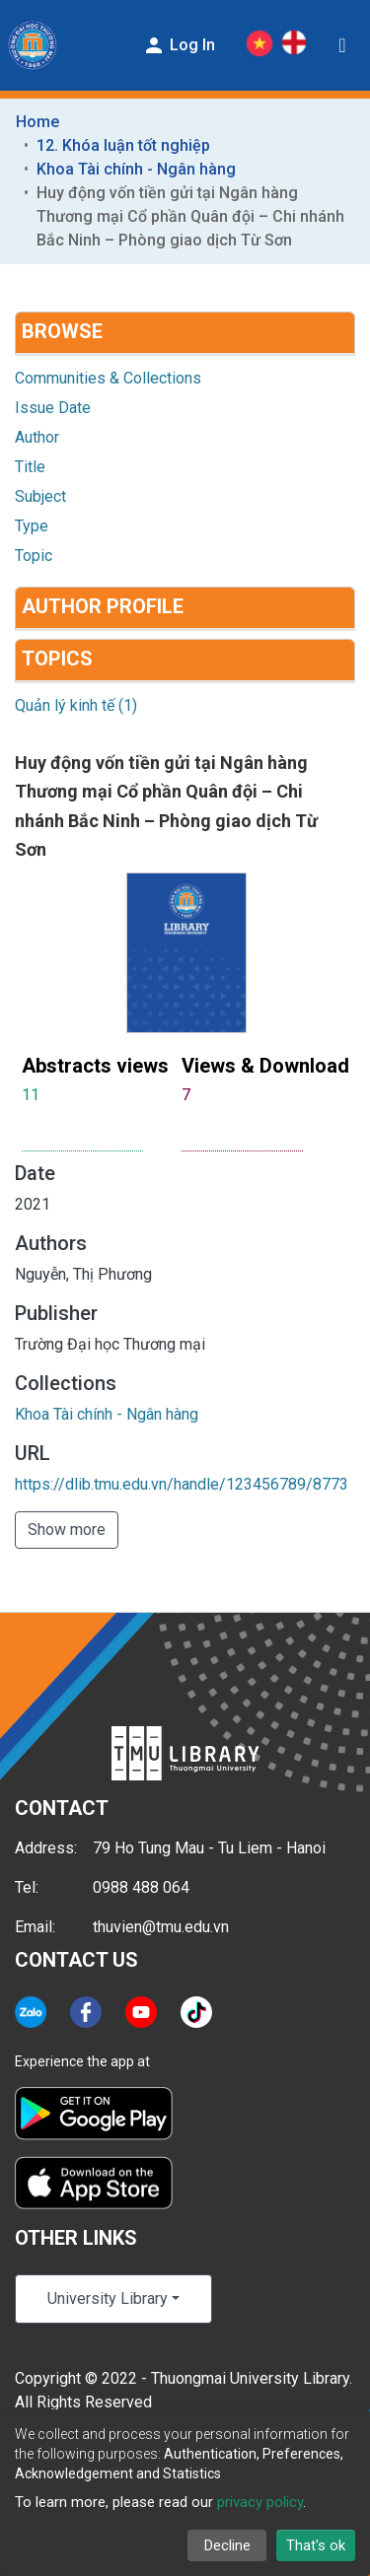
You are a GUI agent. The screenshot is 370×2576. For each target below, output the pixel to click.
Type (31, 526)
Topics (57, 658)
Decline (227, 2545)
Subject (40, 496)
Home (37, 121)
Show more (67, 1529)
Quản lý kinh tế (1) (76, 705)
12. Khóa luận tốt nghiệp (123, 145)
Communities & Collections (108, 378)
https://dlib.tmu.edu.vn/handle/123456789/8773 (181, 1484)
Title (30, 466)
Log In (178, 45)
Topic (33, 555)
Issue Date (53, 407)
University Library (107, 2298)
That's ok (315, 2545)
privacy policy (260, 2502)
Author (37, 437)
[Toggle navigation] (342, 45)
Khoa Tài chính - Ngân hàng (136, 169)
